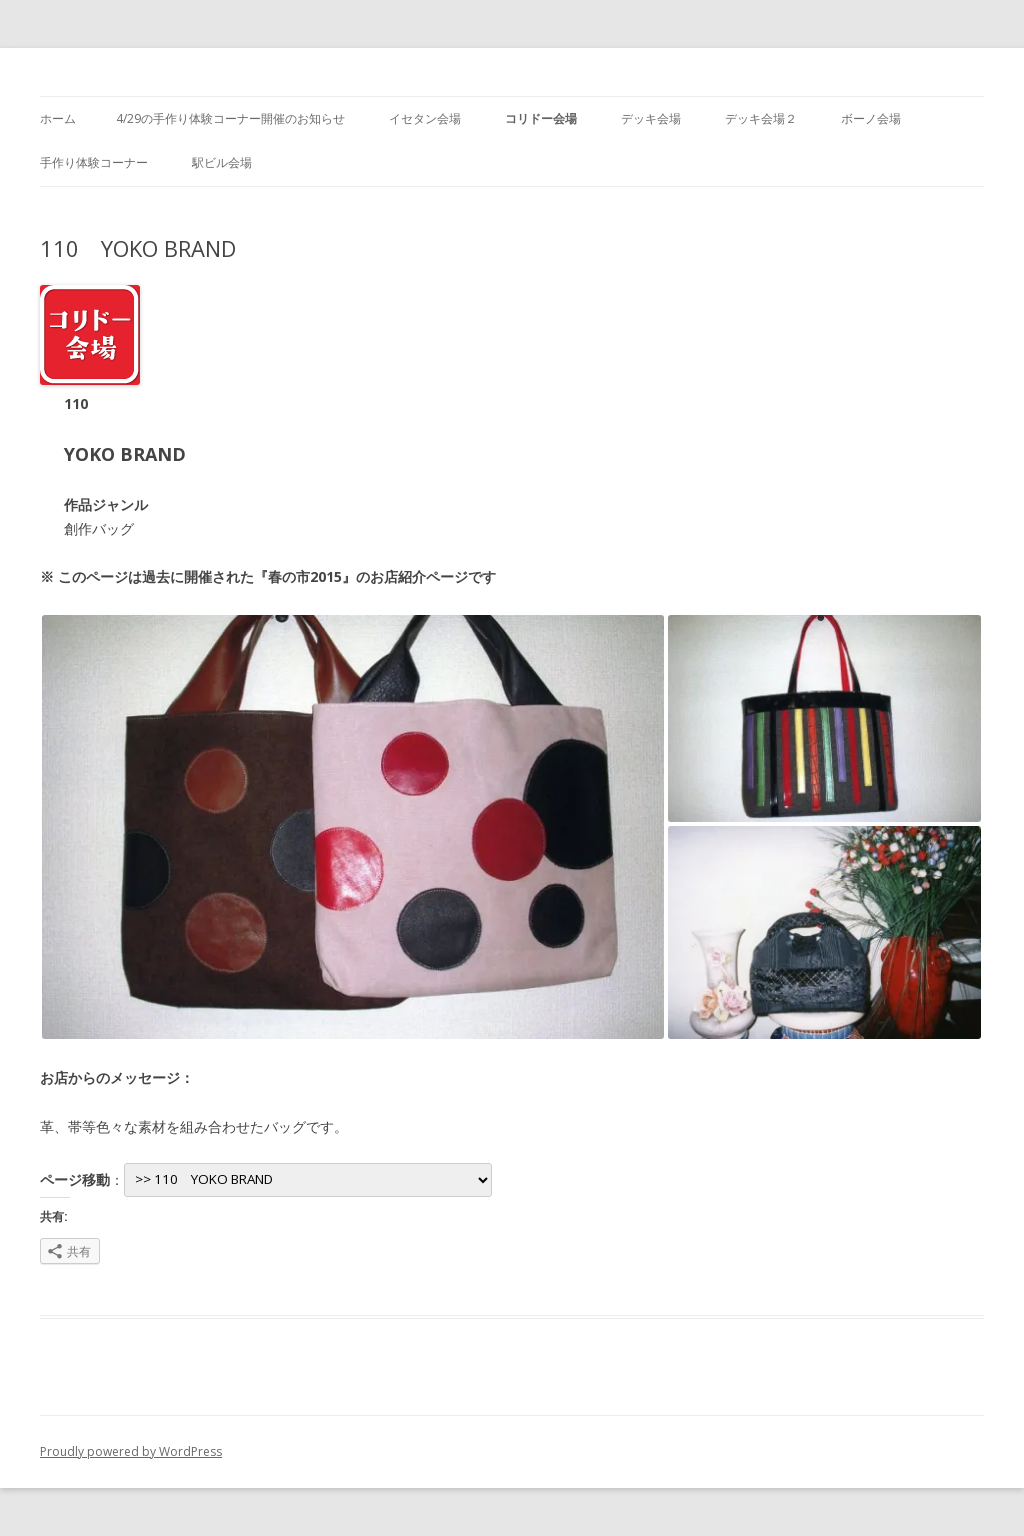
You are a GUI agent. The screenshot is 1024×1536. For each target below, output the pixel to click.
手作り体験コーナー (94, 162)
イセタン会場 (425, 118)
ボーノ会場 (871, 118)
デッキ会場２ (761, 118)
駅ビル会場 (222, 162)
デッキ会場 (651, 118)
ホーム (58, 118)
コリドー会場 (541, 118)
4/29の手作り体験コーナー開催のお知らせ (230, 118)
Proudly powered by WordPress (131, 1451)
